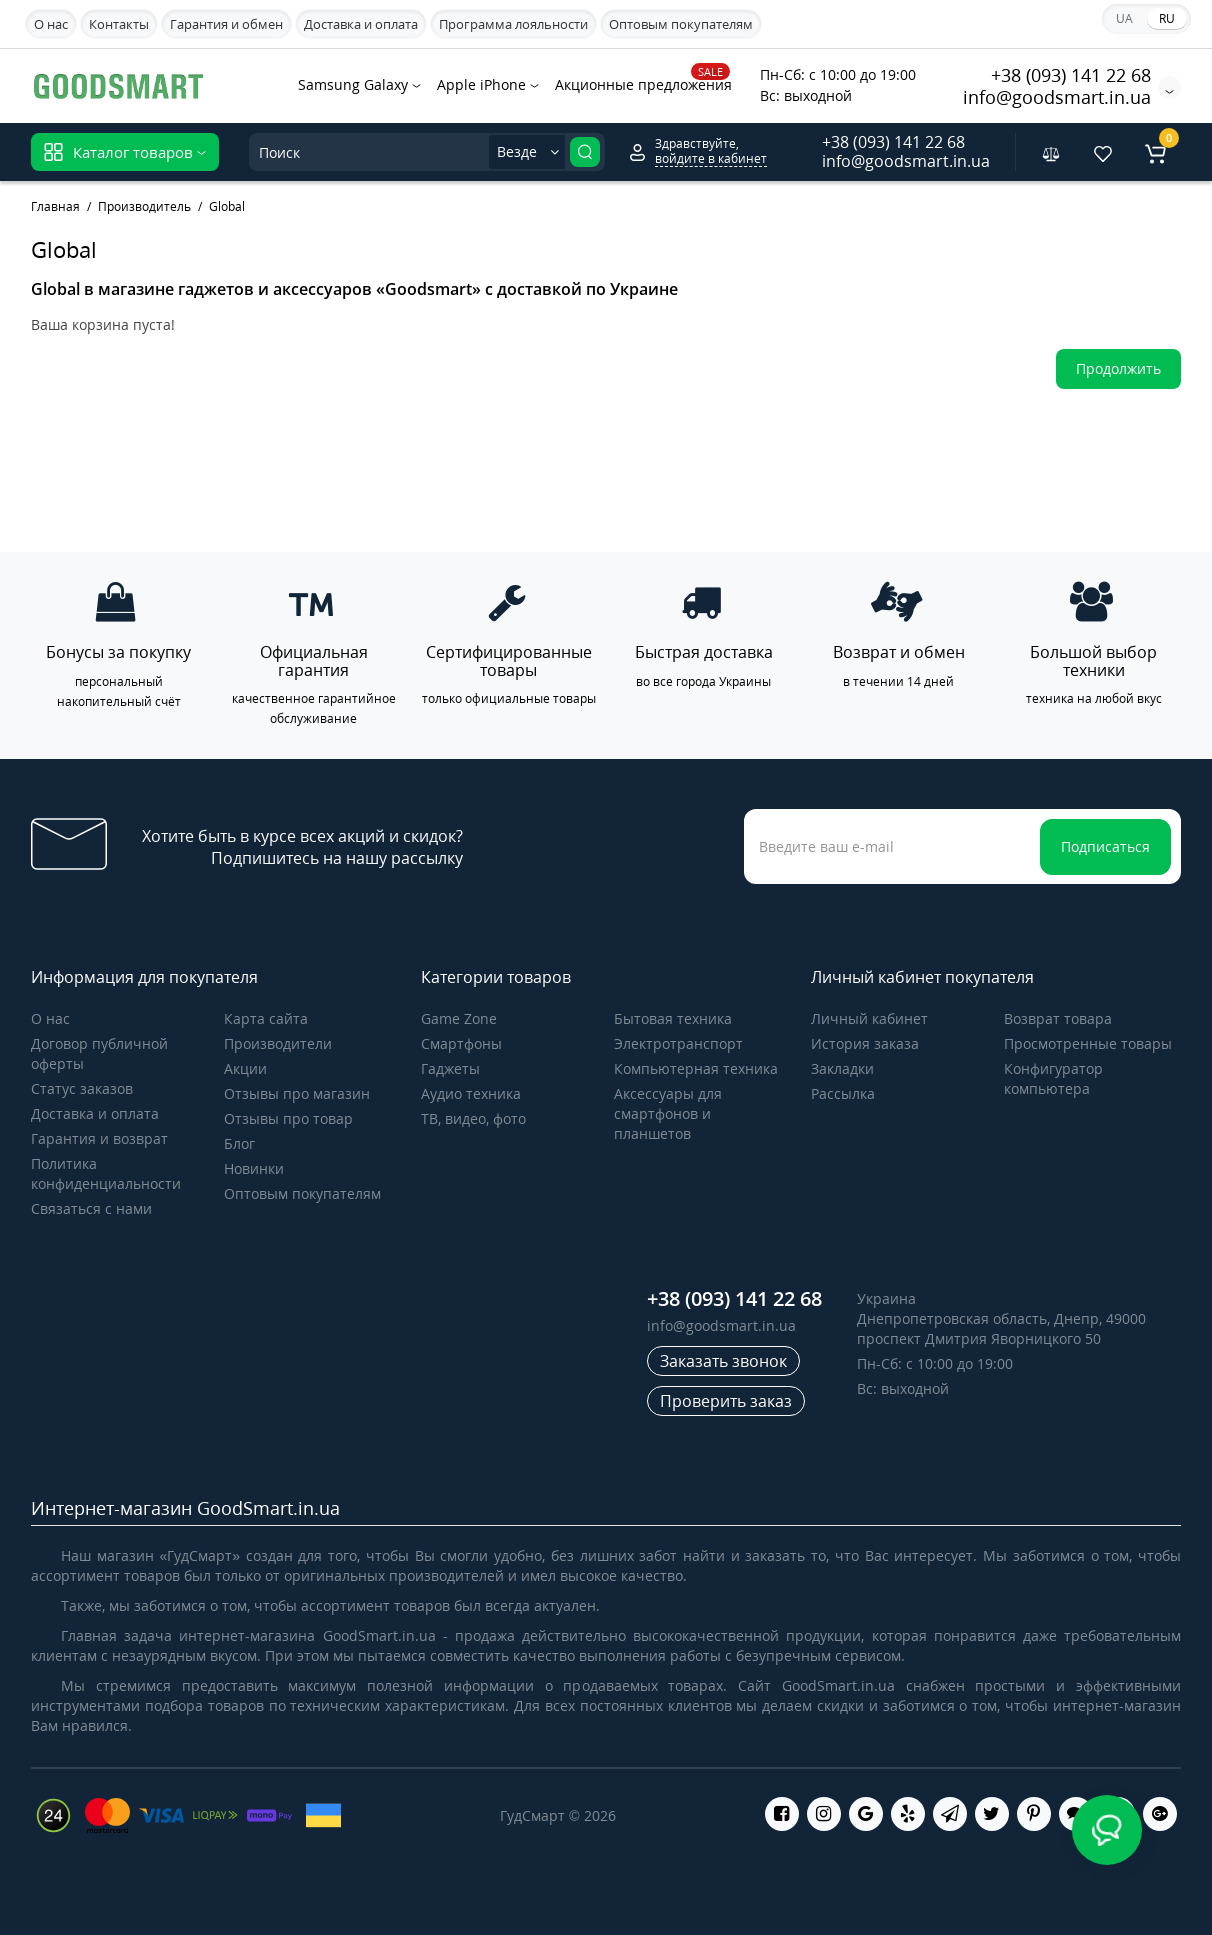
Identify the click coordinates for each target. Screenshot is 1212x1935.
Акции (245, 1068)
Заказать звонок (723, 1361)
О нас (51, 24)
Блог (239, 1143)
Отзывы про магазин (297, 1093)
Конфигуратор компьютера (1053, 1078)
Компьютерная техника (696, 1068)
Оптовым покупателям (681, 24)
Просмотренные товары (1088, 1043)
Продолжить (1118, 368)
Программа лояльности (513, 24)
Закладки (842, 1068)
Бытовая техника (673, 1018)
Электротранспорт (678, 1043)
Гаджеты (450, 1068)
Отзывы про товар (288, 1118)
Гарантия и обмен (226, 24)
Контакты (119, 24)
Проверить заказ (726, 1401)
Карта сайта (266, 1018)
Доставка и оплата (361, 24)
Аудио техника (471, 1093)
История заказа (865, 1043)
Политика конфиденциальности (106, 1173)
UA (1124, 18)
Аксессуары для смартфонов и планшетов (668, 1113)
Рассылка (843, 1093)
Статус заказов (82, 1088)
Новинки (254, 1168)
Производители (278, 1043)
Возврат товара (1058, 1018)
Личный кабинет (869, 1018)
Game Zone (459, 1018)
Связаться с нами (91, 1208)
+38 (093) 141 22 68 (1071, 75)
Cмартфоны (461, 1043)
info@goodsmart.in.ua (1057, 97)
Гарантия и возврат (99, 1138)
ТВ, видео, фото (473, 1118)
